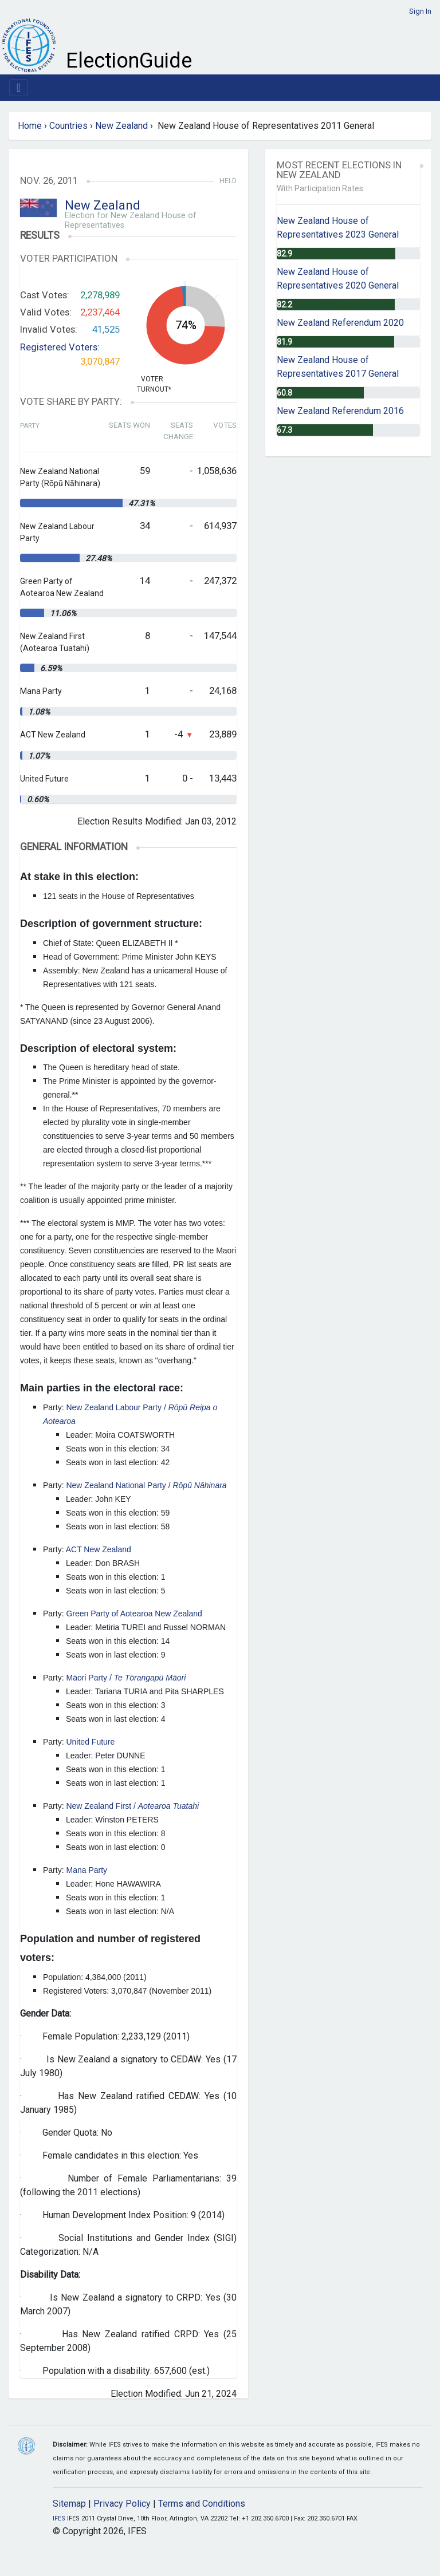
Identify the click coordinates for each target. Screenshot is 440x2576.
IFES (59, 2518)
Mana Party (86, 1870)
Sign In (420, 11)
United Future (90, 1741)
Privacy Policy (122, 2503)
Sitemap (69, 2503)
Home (30, 125)
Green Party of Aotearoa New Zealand (134, 1613)
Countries (68, 125)
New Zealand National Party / (146, 1485)
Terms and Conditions (201, 2503)
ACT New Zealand (98, 1549)
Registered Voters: (60, 347)
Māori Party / (126, 1677)
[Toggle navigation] (18, 87)
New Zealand (121, 125)
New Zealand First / (132, 1805)
